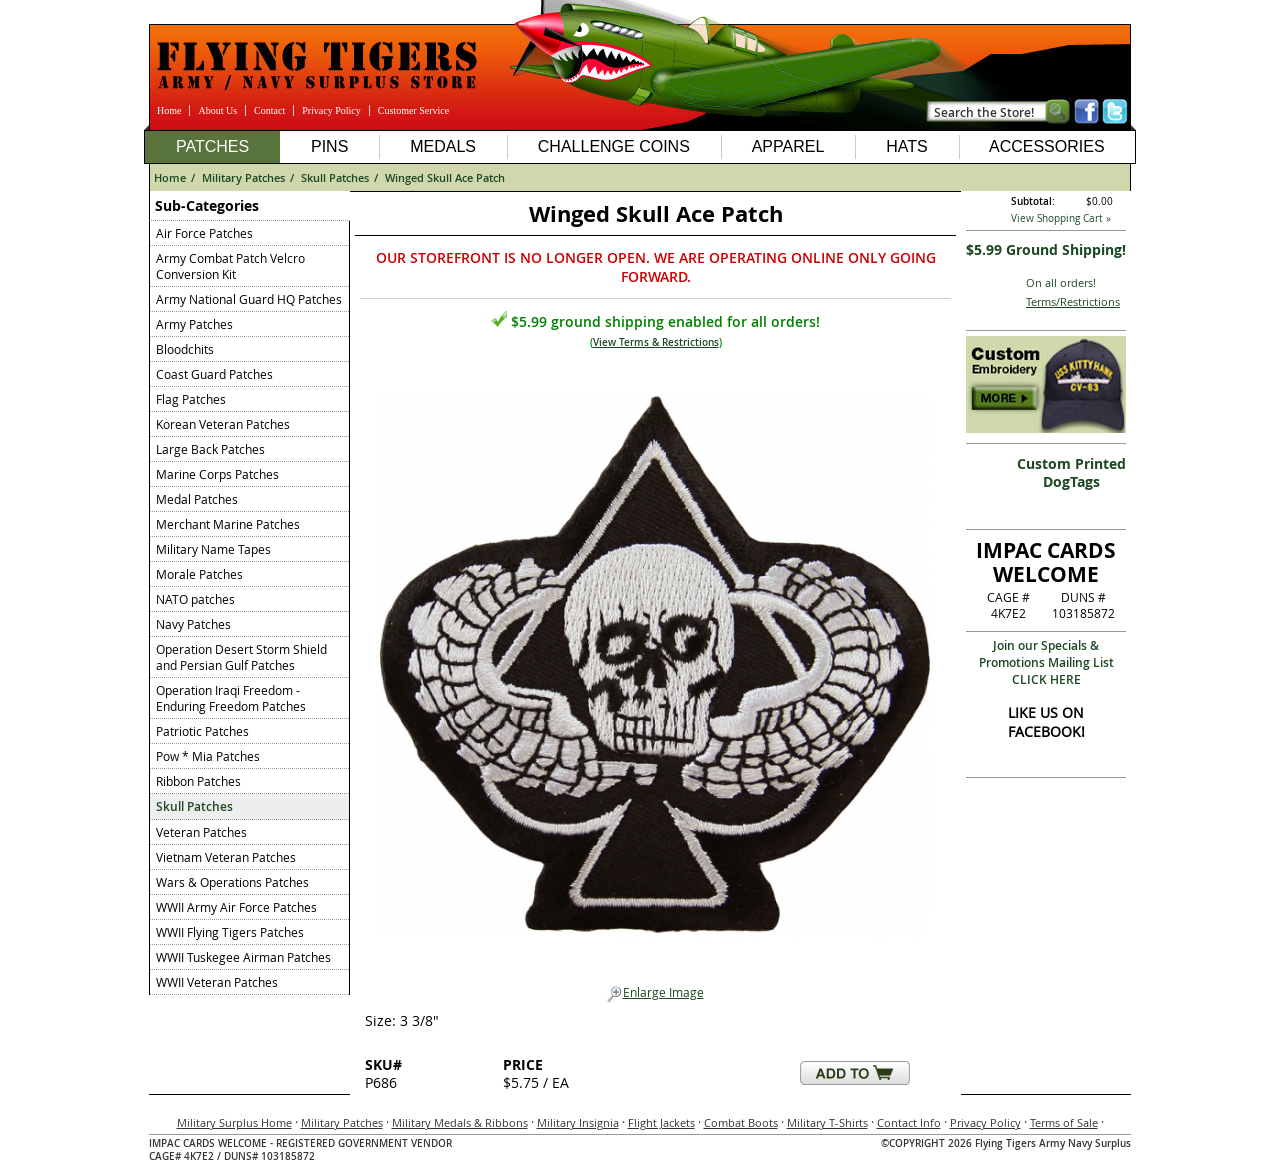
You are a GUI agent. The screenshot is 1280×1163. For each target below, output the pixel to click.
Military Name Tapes (213, 549)
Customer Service (413, 110)
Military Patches (243, 177)
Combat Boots (741, 1122)
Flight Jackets (661, 1122)
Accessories (1047, 146)
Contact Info (909, 1122)
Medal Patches (197, 499)
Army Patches (194, 324)
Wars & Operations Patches (232, 882)
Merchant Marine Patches (228, 524)
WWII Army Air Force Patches (236, 907)
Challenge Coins (614, 146)
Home (169, 110)
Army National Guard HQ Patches (249, 299)
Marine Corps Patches (217, 474)
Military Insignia (578, 1122)
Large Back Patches (210, 449)
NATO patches (195, 599)
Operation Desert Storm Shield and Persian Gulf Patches (241, 657)
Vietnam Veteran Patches (226, 857)
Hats (906, 146)
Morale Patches (199, 574)
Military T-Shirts (827, 1122)
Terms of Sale (1064, 1122)
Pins (329, 146)
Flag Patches (191, 399)
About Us (217, 110)
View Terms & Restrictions (656, 342)
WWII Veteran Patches (217, 982)
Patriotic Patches (202, 731)
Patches (212, 146)
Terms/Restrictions (1073, 301)
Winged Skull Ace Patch (445, 177)
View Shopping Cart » (1061, 218)
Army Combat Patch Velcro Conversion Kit (230, 266)
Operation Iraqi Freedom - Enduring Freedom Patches (231, 698)
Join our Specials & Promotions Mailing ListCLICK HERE (1046, 662)
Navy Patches (193, 624)
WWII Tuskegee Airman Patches (243, 957)
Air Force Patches (204, 233)
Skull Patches (335, 177)
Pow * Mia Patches (208, 756)
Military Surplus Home (234, 1122)
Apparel (788, 146)
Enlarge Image (655, 993)
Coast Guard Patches (214, 374)
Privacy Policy (331, 110)
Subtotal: (1033, 201)
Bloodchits (185, 349)
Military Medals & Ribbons (460, 1122)
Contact (269, 110)
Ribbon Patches (198, 781)
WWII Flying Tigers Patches (230, 932)
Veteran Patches (201, 832)
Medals (443, 146)
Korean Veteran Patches (223, 424)
